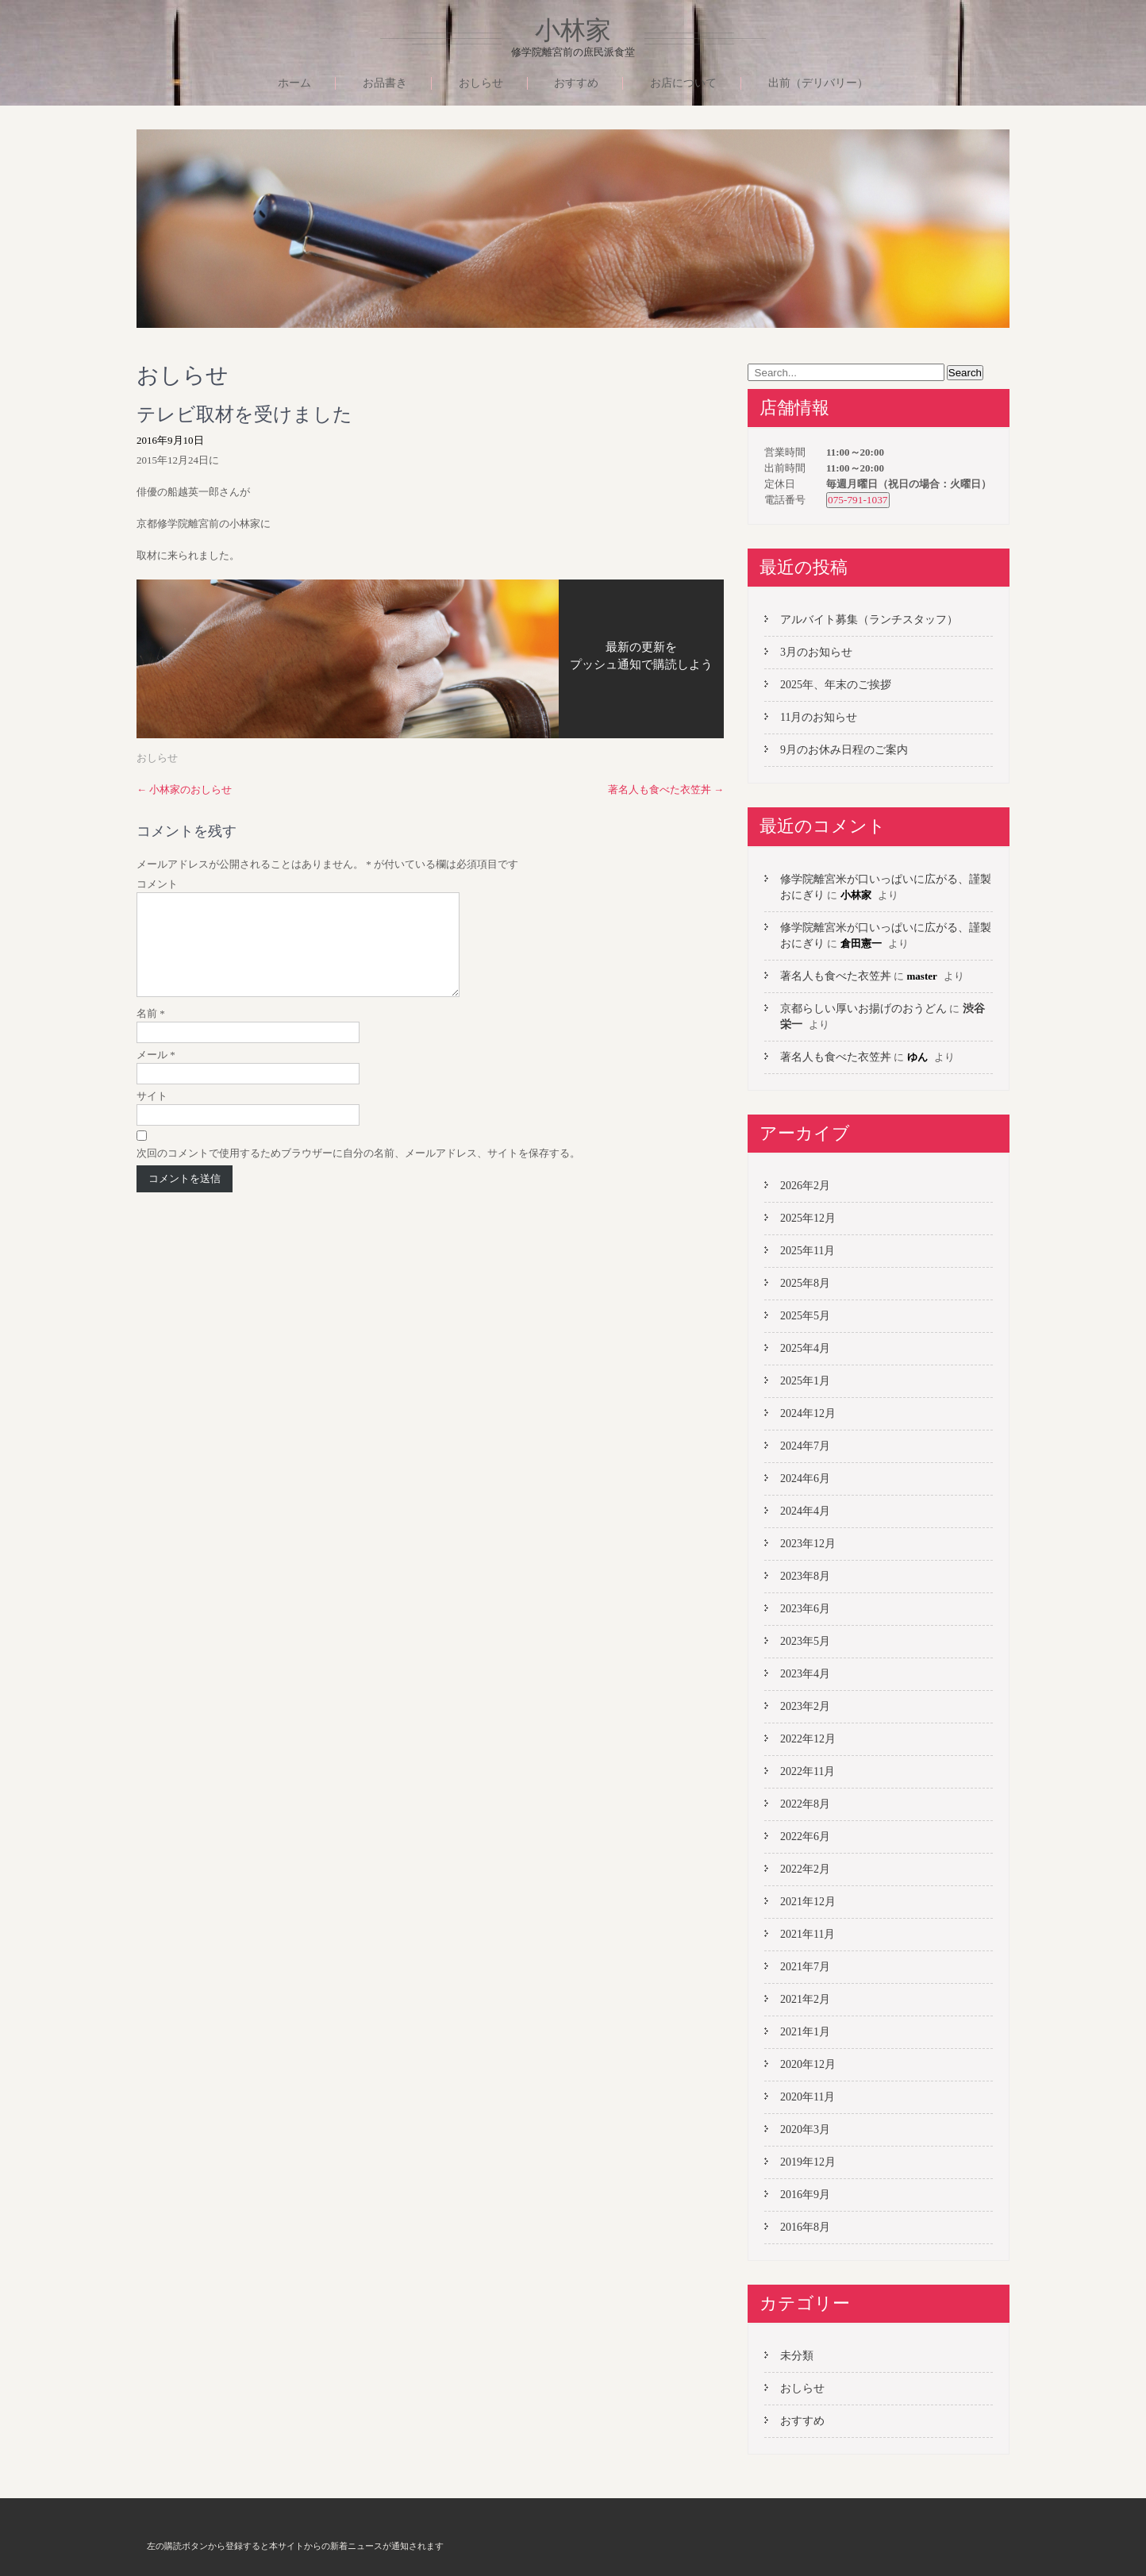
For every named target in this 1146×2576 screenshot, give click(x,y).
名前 (151, 1032)
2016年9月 (805, 2195)
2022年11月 (807, 1771)
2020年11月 (807, 2097)
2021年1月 (805, 2032)
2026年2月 (805, 1186)
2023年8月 (805, 1576)
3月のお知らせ (816, 652)
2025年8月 (805, 1283)
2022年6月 (805, 1836)
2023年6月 (805, 1609)
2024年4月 (805, 1511)
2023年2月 (805, 1706)
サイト (152, 1115)
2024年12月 (808, 1413)
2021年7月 (805, 1967)
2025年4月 (805, 1348)
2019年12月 (808, 2162)
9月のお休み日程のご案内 (844, 750)
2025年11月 (807, 1251)
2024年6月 (805, 1478)
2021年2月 (805, 1999)
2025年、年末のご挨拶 (835, 685)
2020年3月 (805, 2129)
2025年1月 (805, 1381)
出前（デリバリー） (818, 83)
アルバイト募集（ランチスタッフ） (869, 620)
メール (156, 1074)
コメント (157, 884)
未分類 (796, 2356)
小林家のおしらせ (184, 789)
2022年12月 (808, 1739)
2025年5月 (805, 1316)
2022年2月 (805, 1869)
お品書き (385, 83)
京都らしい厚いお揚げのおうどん (863, 1009)
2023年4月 (805, 1674)
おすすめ (576, 83)
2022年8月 (805, 1804)
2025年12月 (808, 1218)
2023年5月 (805, 1641)
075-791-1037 (858, 500)
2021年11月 (807, 1934)
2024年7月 (805, 1446)
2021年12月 (808, 1902)
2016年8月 (805, 2227)
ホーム (294, 83)
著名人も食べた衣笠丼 (666, 789)
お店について (683, 83)
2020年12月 (808, 2064)
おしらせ (481, 83)
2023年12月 (808, 1544)
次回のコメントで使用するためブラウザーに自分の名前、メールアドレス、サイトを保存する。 (358, 1172)
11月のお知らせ (818, 717)
